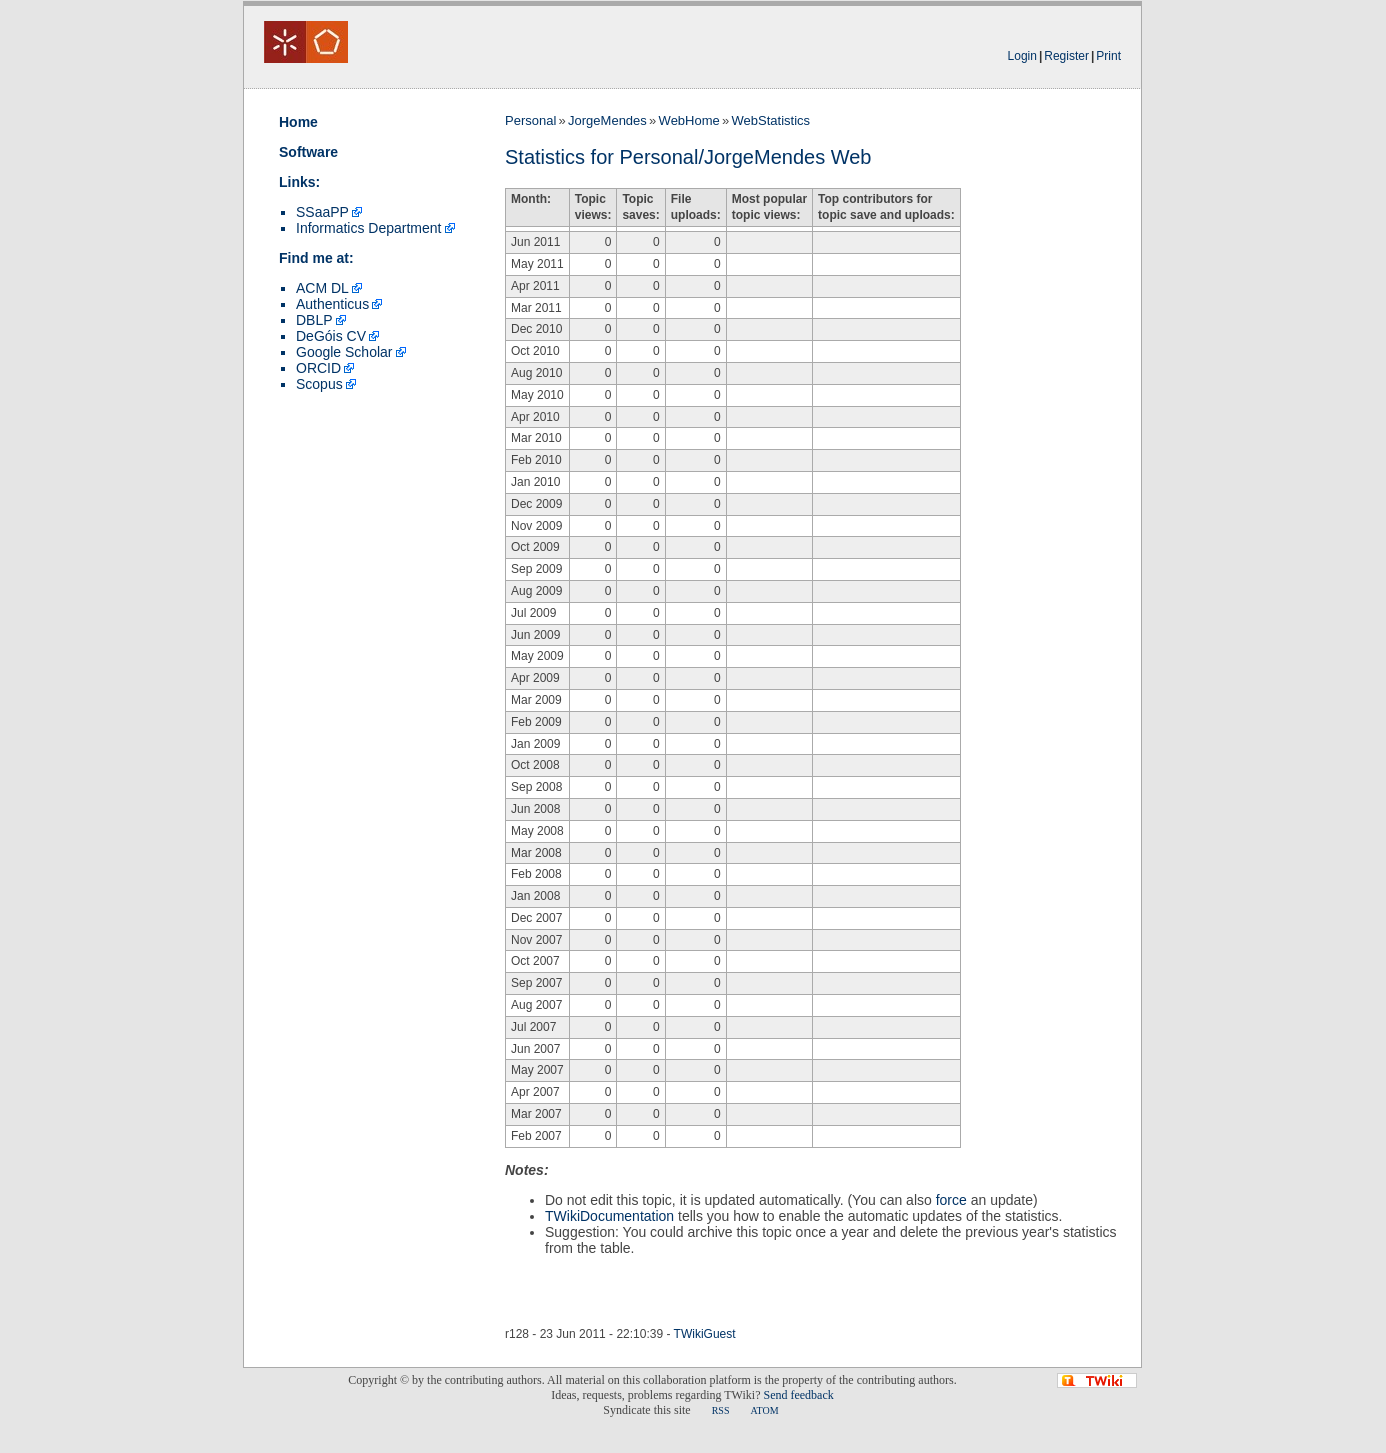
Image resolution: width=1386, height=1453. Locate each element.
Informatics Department (369, 228)
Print (1108, 56)
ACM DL (322, 288)
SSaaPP (322, 212)
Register (1066, 56)
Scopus (319, 384)
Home (298, 122)
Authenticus (332, 304)
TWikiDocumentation (609, 1216)
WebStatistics (771, 120)
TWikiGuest (705, 1334)
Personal (530, 120)
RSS (721, 1410)
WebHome (689, 120)
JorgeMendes (607, 120)
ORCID (318, 368)
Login (1022, 56)
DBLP (314, 320)
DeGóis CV (331, 336)
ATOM (764, 1410)
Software (308, 152)
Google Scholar (344, 352)
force (951, 1200)
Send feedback (798, 1395)
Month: (531, 199)
